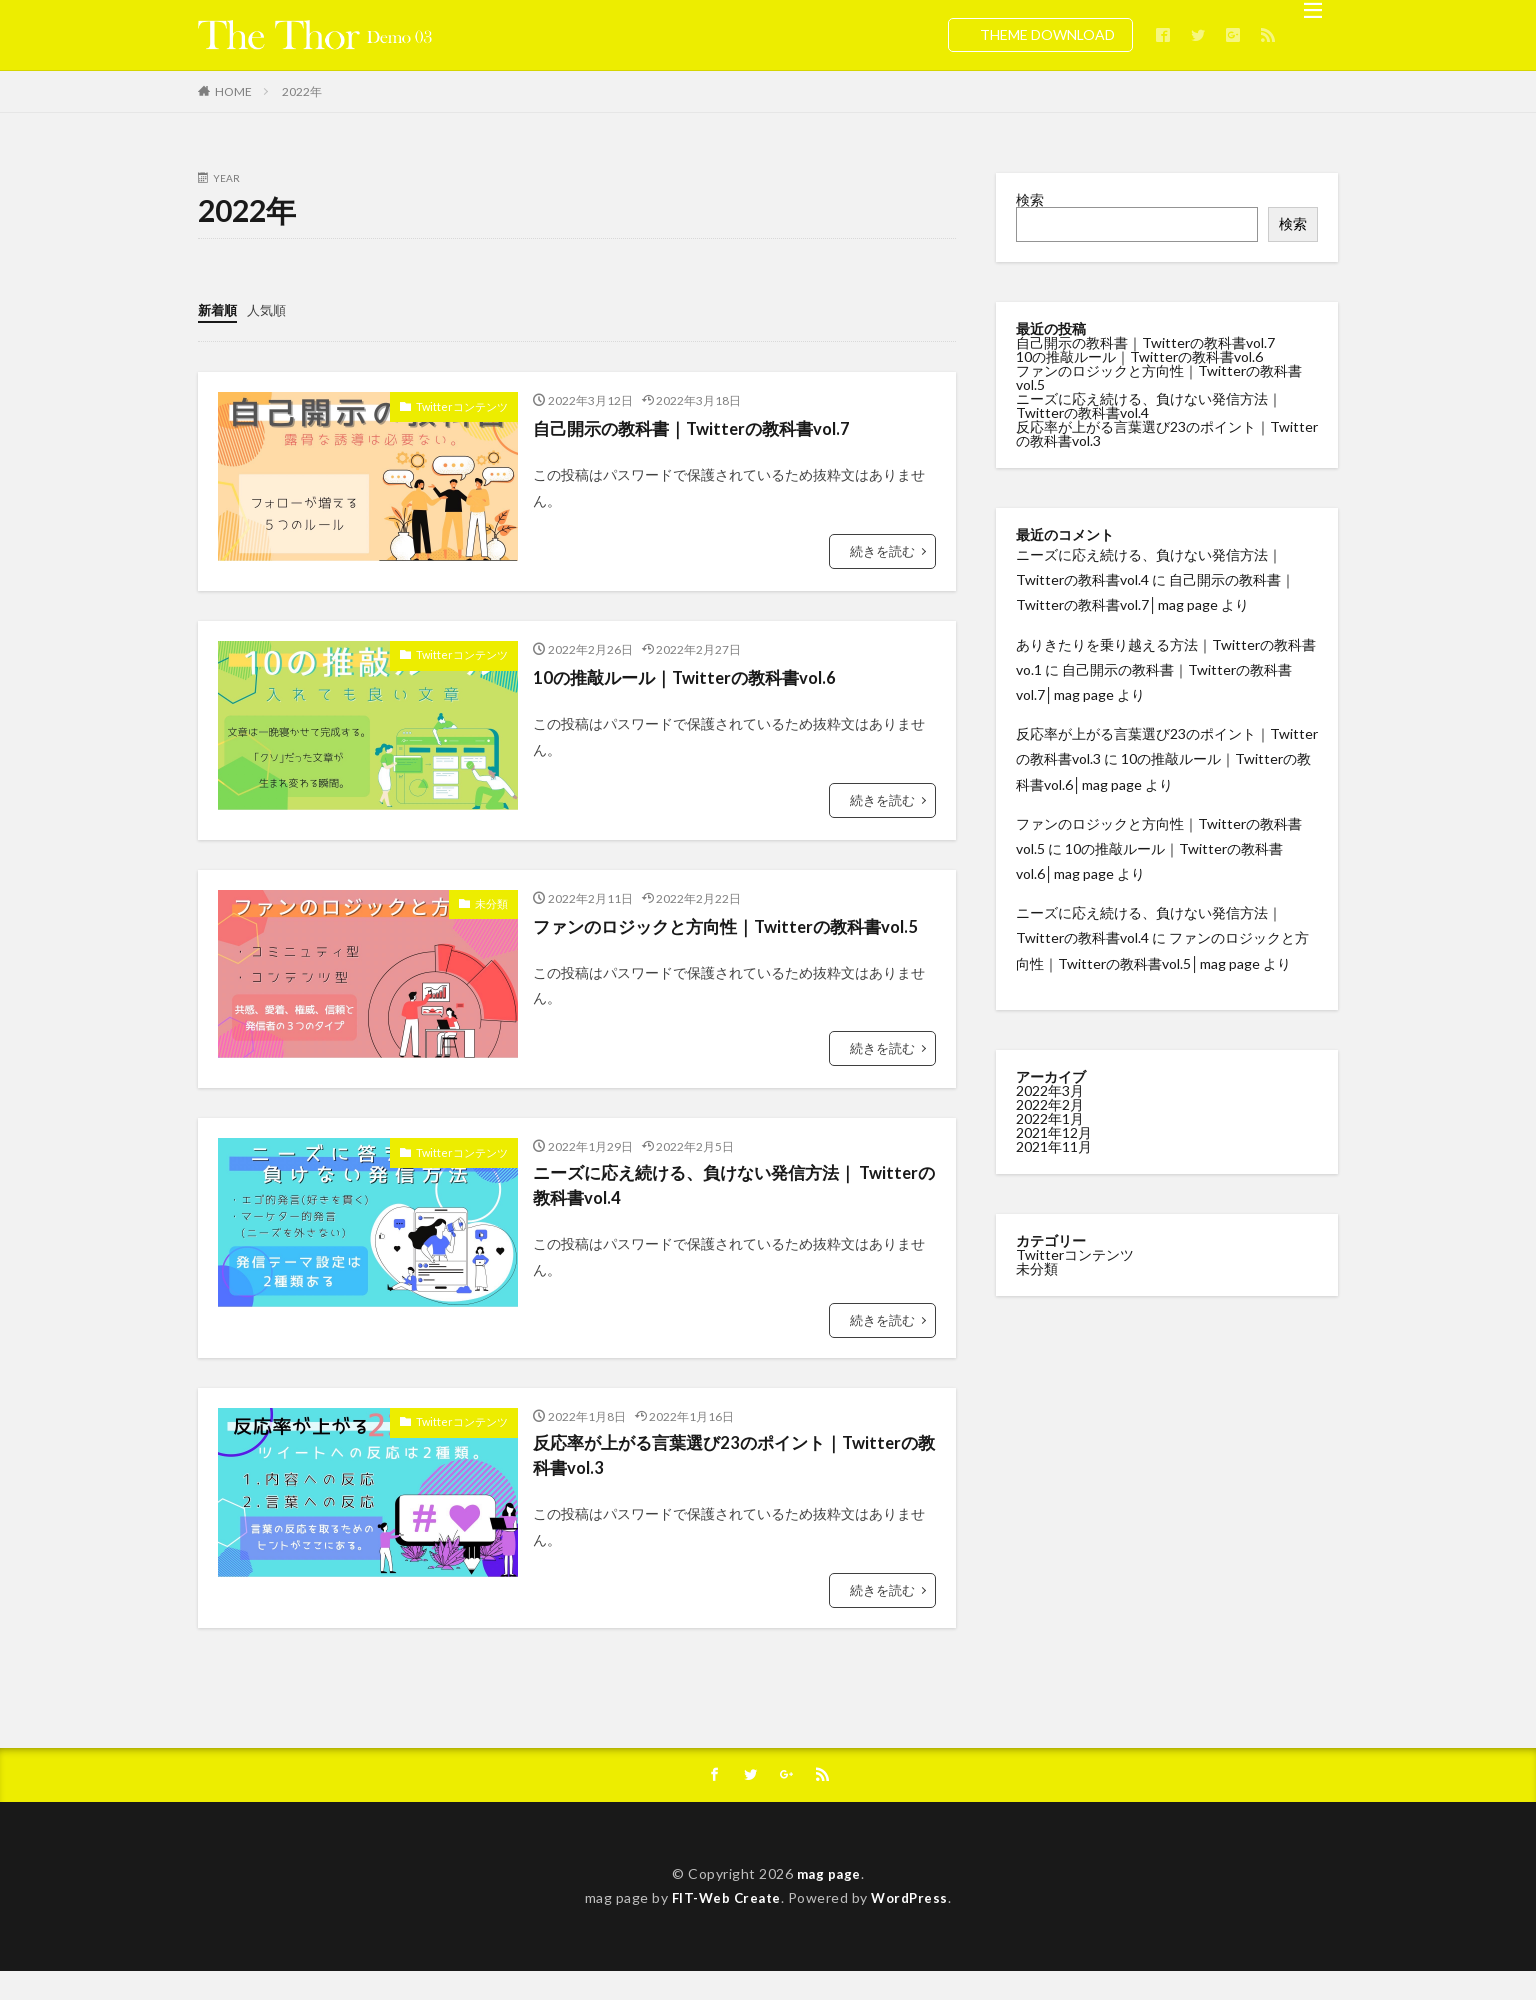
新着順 (219, 308)
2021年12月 (1054, 1131)
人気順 (271, 308)
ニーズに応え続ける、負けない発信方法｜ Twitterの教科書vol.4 (704, 1209)
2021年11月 (1054, 1145)
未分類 (493, 901)
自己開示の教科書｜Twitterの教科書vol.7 (701, 426)
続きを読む (885, 548)
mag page (828, 1902)
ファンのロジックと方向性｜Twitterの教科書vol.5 (717, 937)
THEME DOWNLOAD (1047, 34)
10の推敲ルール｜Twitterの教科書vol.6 (693, 675)
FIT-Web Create (724, 1926)
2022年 (302, 91)
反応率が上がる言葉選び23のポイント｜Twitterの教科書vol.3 (727, 1482)
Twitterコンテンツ (466, 404)
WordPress (912, 1926)
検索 (1030, 199)
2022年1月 (1050, 1117)
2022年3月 (1050, 1089)
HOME (233, 91)
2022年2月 (1050, 1103)
